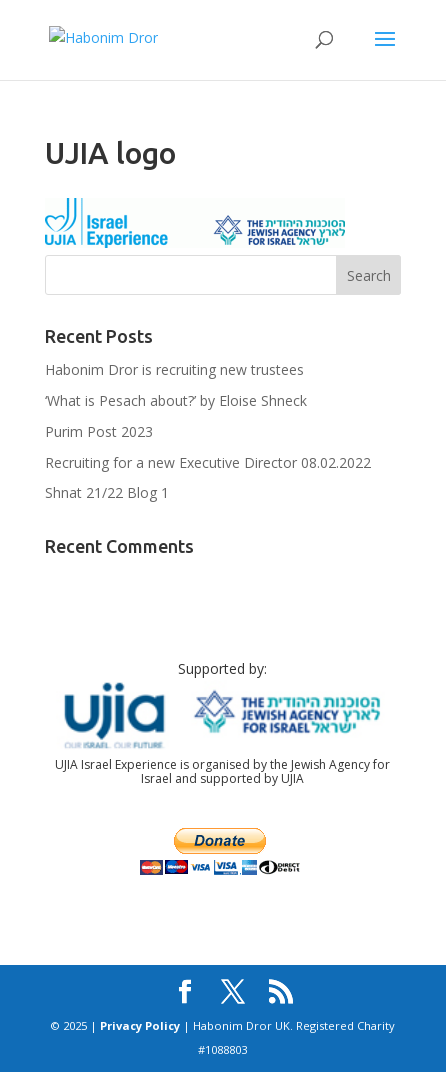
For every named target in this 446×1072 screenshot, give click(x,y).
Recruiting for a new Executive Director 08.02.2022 (208, 462)
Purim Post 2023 (99, 431)
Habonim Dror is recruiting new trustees (174, 369)
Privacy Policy (140, 1025)
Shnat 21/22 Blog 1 (107, 492)
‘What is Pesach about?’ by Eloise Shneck (176, 400)
